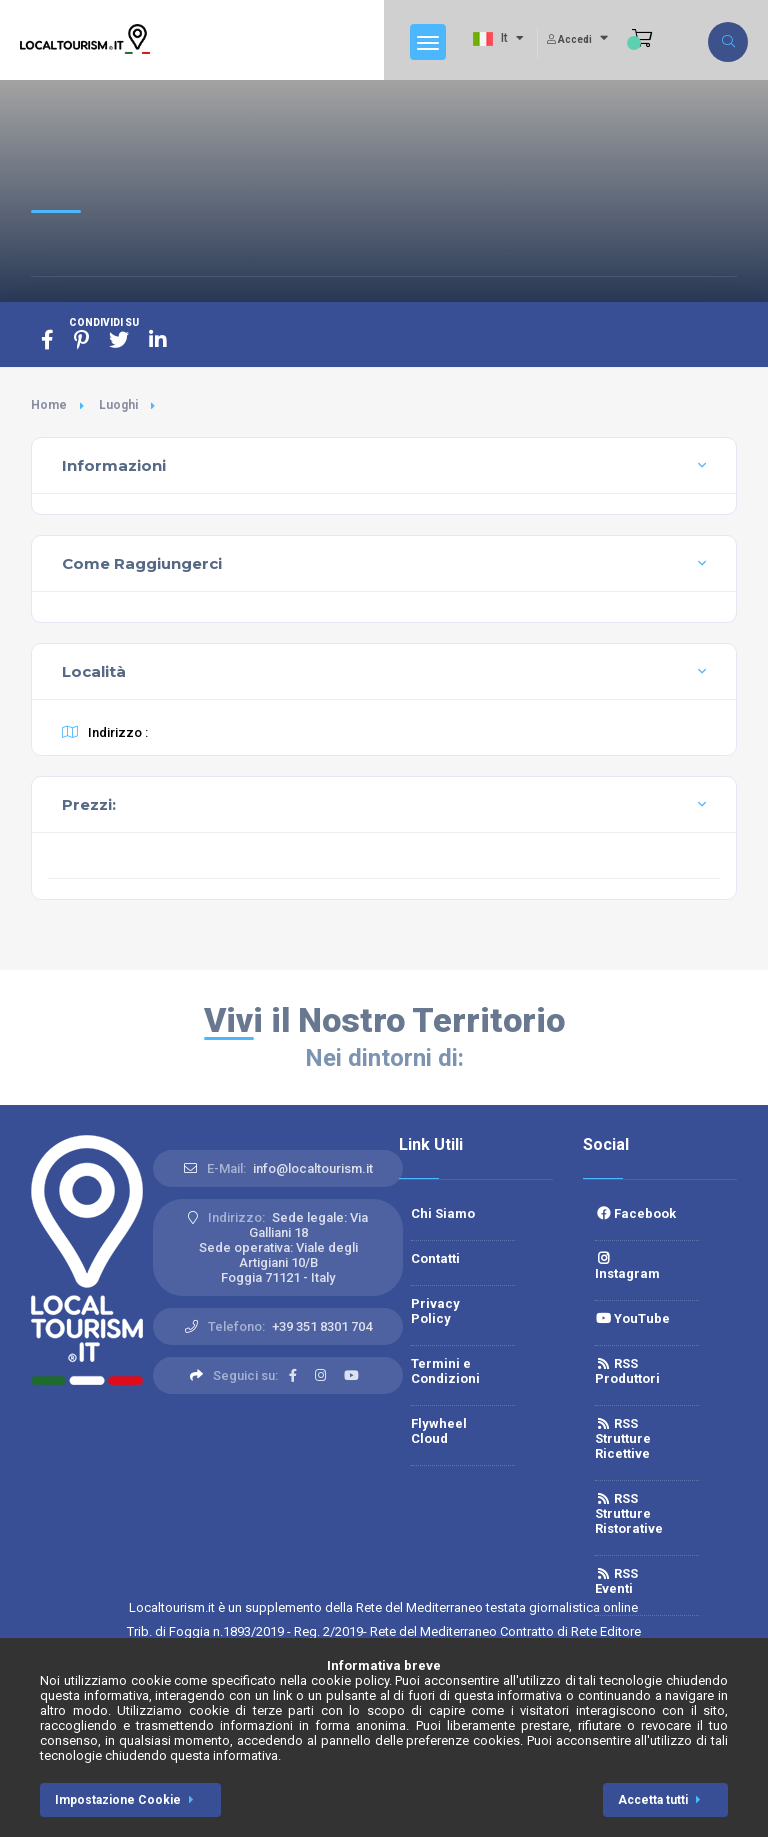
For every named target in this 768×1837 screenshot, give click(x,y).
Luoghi (118, 405)
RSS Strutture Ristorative (629, 1513)
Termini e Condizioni (445, 1371)
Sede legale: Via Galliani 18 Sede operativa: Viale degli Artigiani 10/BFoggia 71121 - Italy (284, 1247)
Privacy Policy (435, 1311)
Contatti (435, 1258)
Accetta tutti (663, 1800)
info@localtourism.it (313, 1168)
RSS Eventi (616, 1581)
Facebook (635, 1213)
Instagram (627, 1266)
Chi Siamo (443, 1213)
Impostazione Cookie (128, 1800)
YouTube (632, 1318)
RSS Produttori (627, 1371)
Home (49, 405)
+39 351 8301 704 (322, 1326)
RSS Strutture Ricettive (623, 1438)
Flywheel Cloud (439, 1431)
